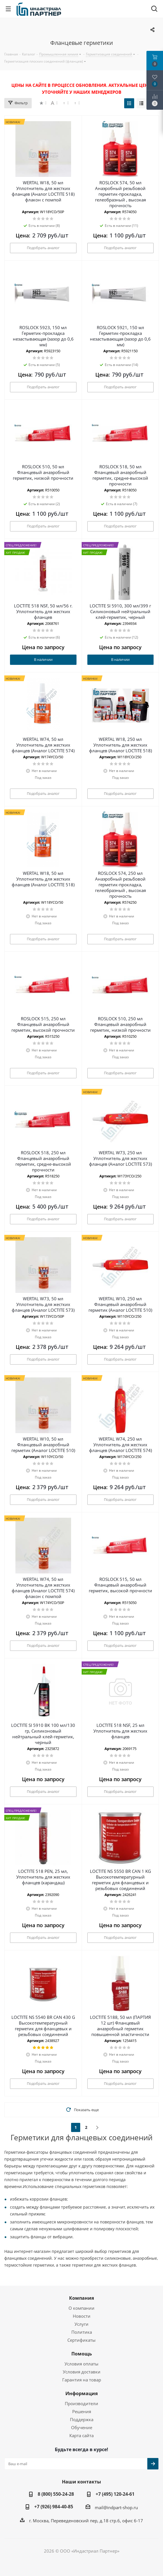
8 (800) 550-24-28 (56, 2494)
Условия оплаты (81, 2364)
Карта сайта (81, 2435)
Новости (81, 2316)
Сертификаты (81, 2340)
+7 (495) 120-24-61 (115, 2494)
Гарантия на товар (81, 2380)
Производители (81, 2403)
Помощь (81, 2354)
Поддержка (81, 2419)
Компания (81, 2298)
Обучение (81, 2427)
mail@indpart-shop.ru (116, 2507)
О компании (81, 2308)
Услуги (81, 2324)
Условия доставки (81, 2372)
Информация (81, 2393)
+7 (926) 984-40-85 (53, 2506)
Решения (81, 2411)
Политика (81, 2332)
